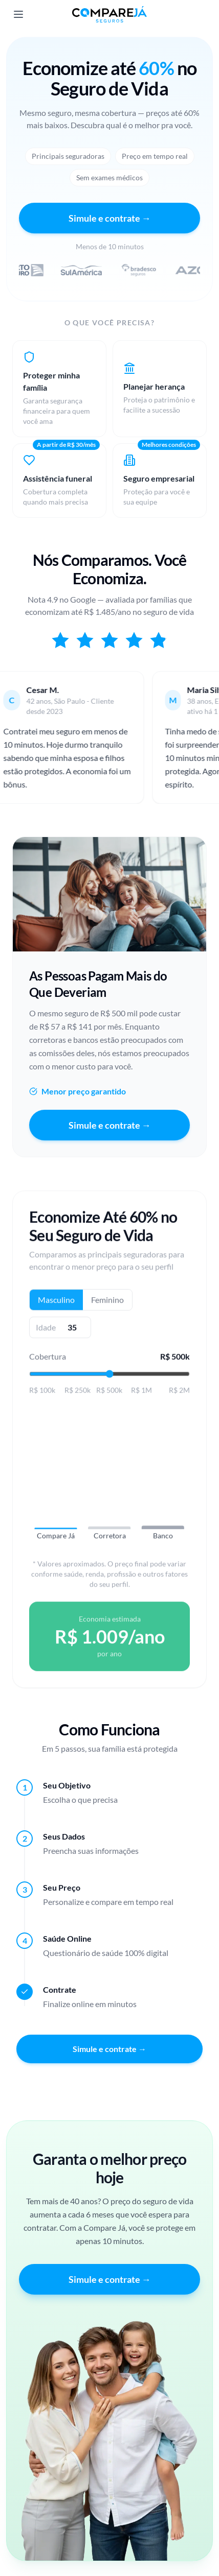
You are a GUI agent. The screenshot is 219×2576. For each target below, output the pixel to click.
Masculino (56, 1304)
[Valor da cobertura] (109, 1378)
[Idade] (72, 1332)
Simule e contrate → (110, 218)
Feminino (107, 1304)
